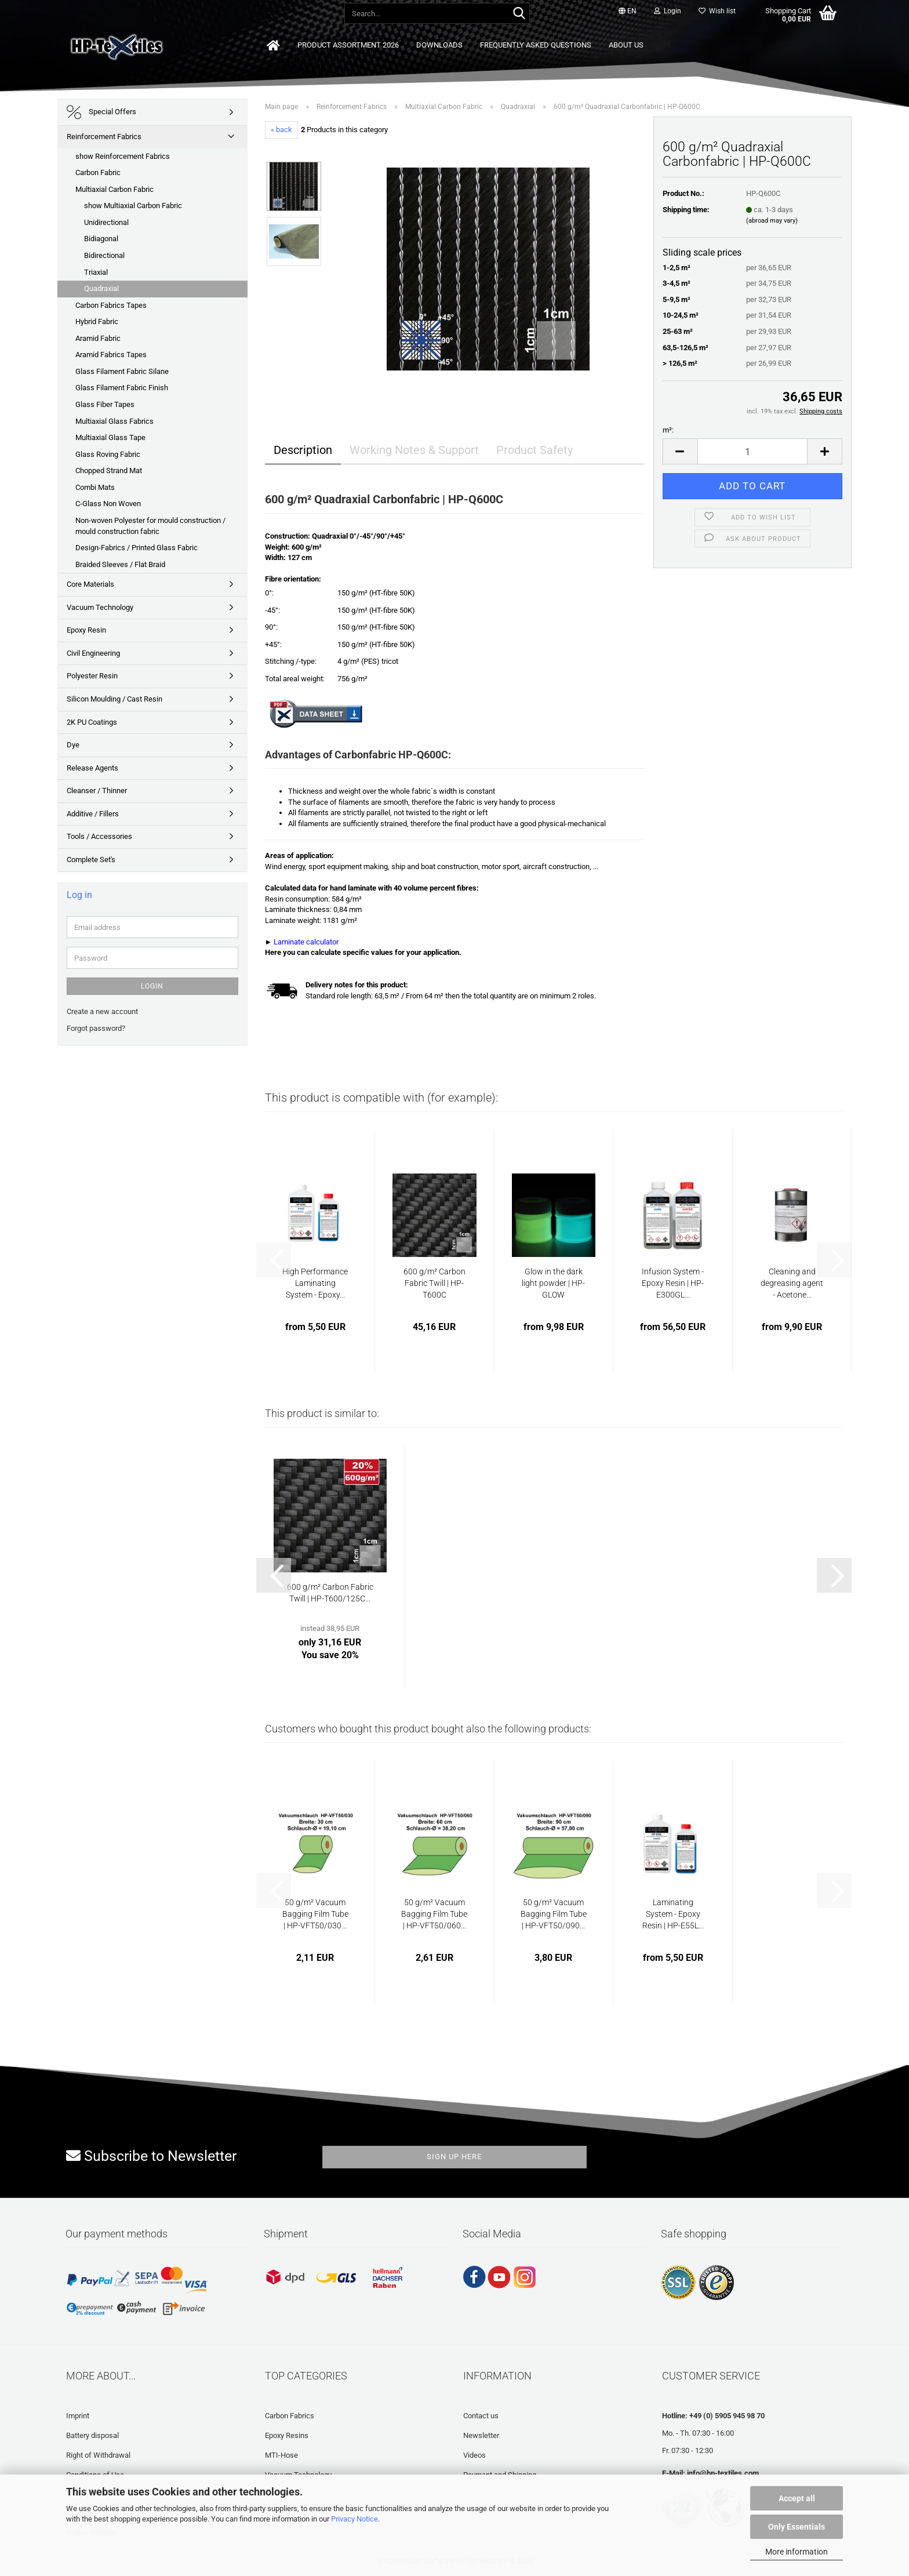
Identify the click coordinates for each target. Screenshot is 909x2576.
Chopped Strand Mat (108, 470)
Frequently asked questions (535, 45)
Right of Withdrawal (98, 2455)
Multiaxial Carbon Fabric (114, 189)
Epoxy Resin (86, 630)
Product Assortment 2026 (348, 45)
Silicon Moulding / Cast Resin (114, 699)
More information (796, 2551)
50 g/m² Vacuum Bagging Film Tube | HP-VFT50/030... (315, 1914)
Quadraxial (101, 288)
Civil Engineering (93, 653)
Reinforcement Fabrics (104, 136)
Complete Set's (91, 859)
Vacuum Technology (100, 607)
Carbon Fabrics (289, 2415)
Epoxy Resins (286, 2435)
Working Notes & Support (414, 450)
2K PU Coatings (92, 722)
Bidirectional (104, 255)
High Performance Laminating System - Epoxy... (315, 1283)
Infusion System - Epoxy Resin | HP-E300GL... (673, 1283)
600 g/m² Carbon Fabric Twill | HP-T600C (434, 1283)
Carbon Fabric (98, 172)
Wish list (717, 11)
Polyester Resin (92, 675)
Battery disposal (92, 2435)
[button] (627, 11)
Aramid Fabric (98, 338)
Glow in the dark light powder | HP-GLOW (553, 1283)
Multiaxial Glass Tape (110, 437)
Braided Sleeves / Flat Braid (120, 564)
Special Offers (101, 112)
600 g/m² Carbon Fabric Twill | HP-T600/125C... (330, 1592)
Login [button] (667, 11)
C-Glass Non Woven (108, 503)
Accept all (797, 2498)
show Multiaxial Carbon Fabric (133, 205)
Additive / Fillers (93, 813)
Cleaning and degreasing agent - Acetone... (792, 1283)
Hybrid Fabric (96, 321)
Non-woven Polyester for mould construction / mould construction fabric (150, 526)
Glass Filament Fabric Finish (121, 387)
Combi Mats (95, 487)
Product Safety (534, 450)
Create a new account (102, 1011)
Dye (73, 744)
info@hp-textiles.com (723, 2473)
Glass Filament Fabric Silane (122, 371)
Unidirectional (106, 222)
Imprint (77, 2415)
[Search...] (519, 13)
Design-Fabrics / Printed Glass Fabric (136, 547)
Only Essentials (796, 2526)
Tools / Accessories (99, 836)
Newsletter (481, 2435)
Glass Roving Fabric (107, 454)
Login (152, 986)
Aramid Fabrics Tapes (111, 354)
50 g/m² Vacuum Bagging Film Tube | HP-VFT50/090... (554, 1914)
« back (281, 129)
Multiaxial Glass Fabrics (114, 421)
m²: (668, 430)
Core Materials (90, 584)
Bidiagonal (101, 238)
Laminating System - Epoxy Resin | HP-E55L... (673, 1914)
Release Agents (92, 768)
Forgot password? (96, 1028)
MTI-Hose (281, 2455)
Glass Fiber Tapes (104, 404)
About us (626, 45)
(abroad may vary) (772, 220)
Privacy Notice (354, 2519)
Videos (474, 2455)
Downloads (439, 45)
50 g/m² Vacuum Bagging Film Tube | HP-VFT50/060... (434, 1914)
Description (303, 450)
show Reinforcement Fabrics (122, 156)
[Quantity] (752, 451)
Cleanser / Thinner (97, 790)
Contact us (481, 2415)
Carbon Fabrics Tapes (111, 305)
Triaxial (96, 272)
